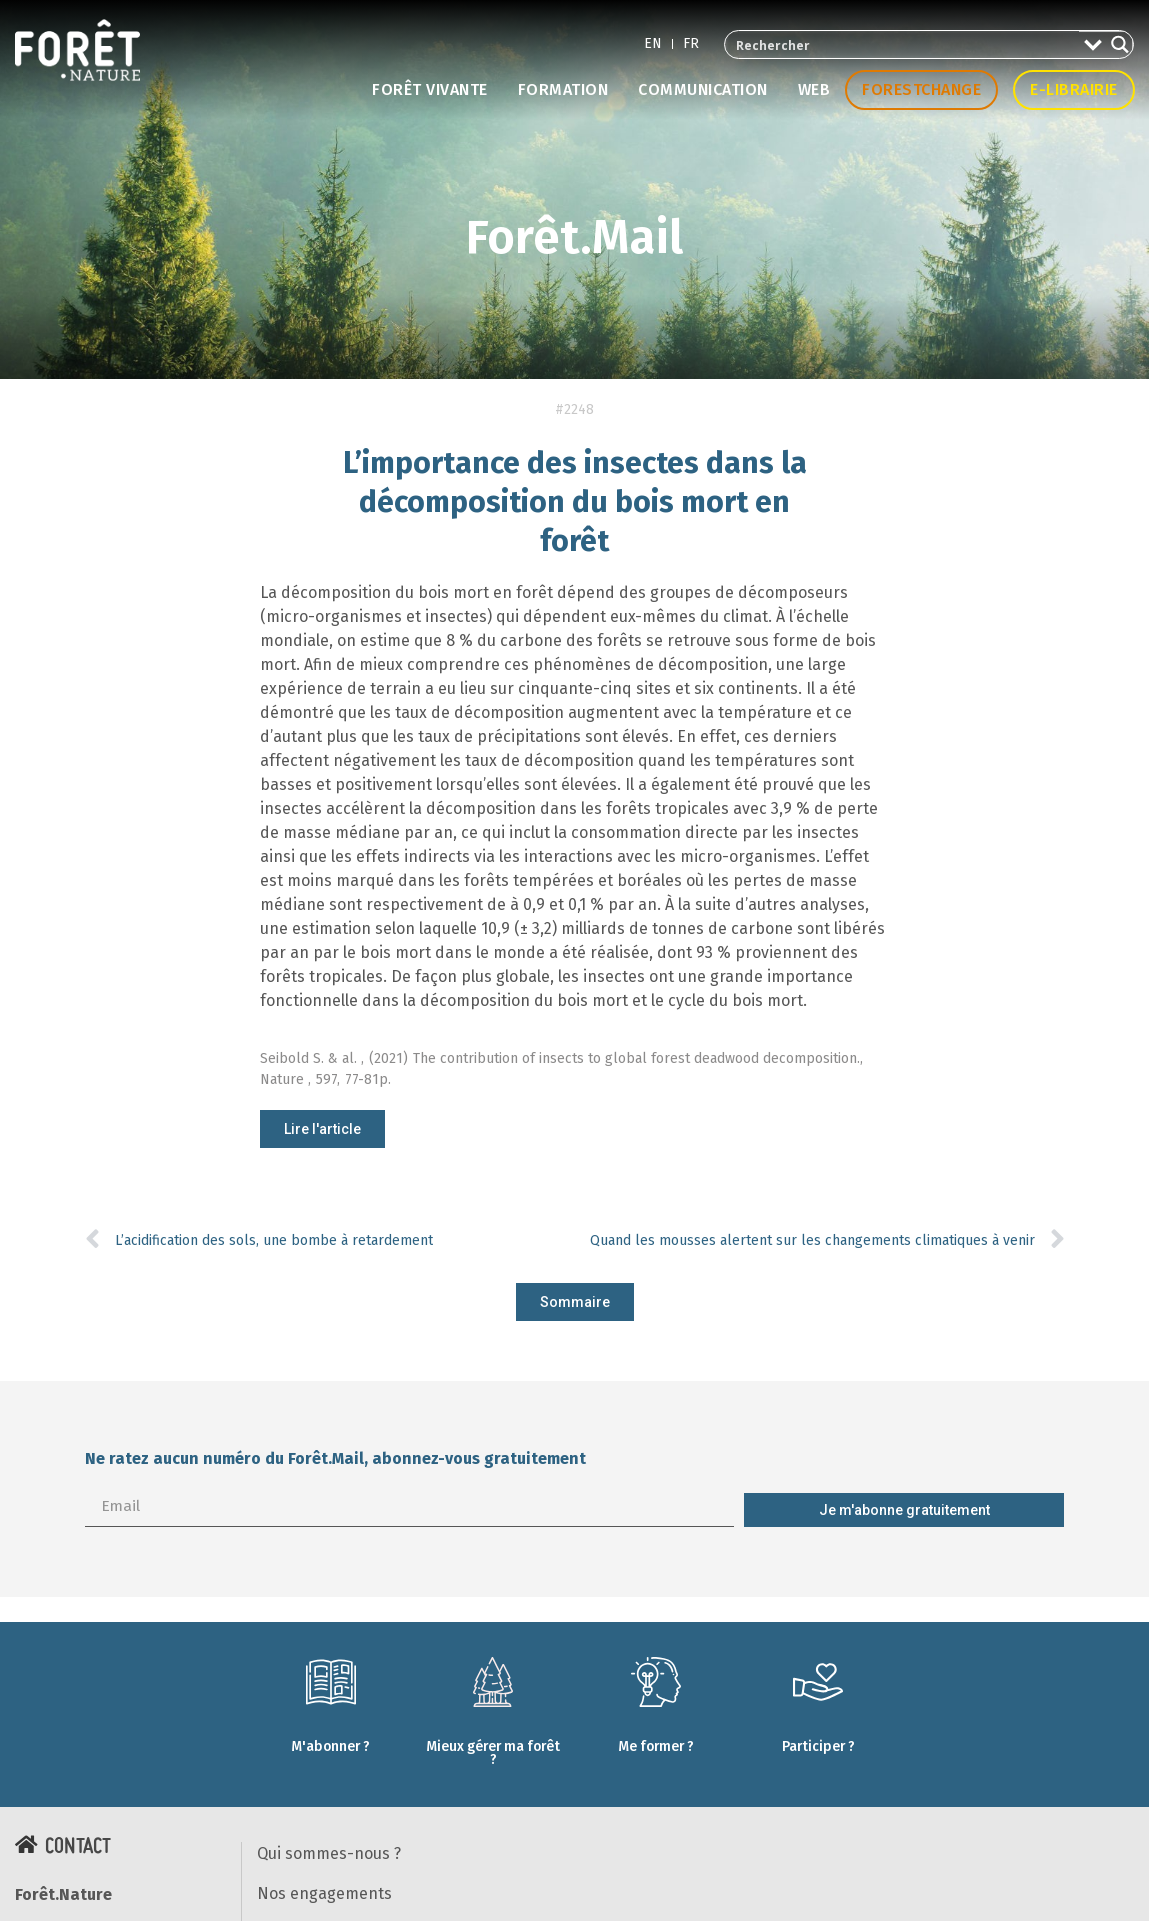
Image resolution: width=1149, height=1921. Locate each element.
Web (814, 89)
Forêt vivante (430, 89)
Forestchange (921, 89)
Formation (563, 89)
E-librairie (1074, 89)
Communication (703, 89)
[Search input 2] (903, 44)
